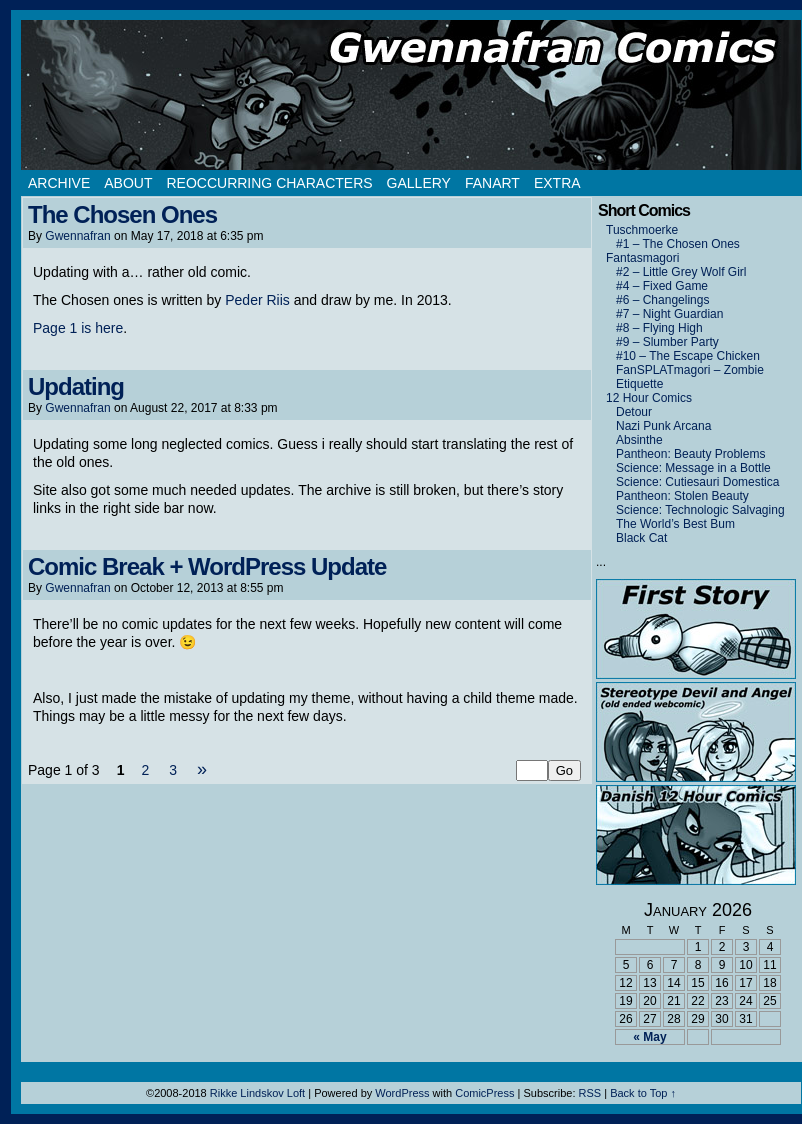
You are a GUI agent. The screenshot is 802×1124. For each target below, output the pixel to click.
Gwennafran (77, 236)
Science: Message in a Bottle (693, 468)
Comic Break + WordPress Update (207, 566)
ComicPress (484, 1093)
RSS (590, 1093)
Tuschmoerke (642, 230)
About (128, 183)
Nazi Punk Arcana (663, 426)
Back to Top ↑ (643, 1093)
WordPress (402, 1093)
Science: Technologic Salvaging (700, 510)
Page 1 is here (78, 328)
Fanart (492, 183)
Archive (59, 183)
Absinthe (639, 440)
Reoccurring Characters (269, 183)
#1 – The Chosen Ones (678, 244)
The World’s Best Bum (675, 524)
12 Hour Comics (649, 398)
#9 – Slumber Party (667, 342)
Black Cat (641, 538)
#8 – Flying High (659, 328)
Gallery (419, 183)
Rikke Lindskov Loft (257, 1093)
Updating (76, 386)
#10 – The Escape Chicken (688, 356)
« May (649, 1037)
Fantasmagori (642, 258)
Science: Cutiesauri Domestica (697, 482)
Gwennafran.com (411, 95)
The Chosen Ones (122, 214)
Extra (557, 183)
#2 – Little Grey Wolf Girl (681, 272)
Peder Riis (257, 300)
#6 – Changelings (662, 300)
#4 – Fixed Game (662, 286)
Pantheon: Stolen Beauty (682, 496)
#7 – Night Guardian (669, 314)
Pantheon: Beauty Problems (690, 454)
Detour (634, 412)
